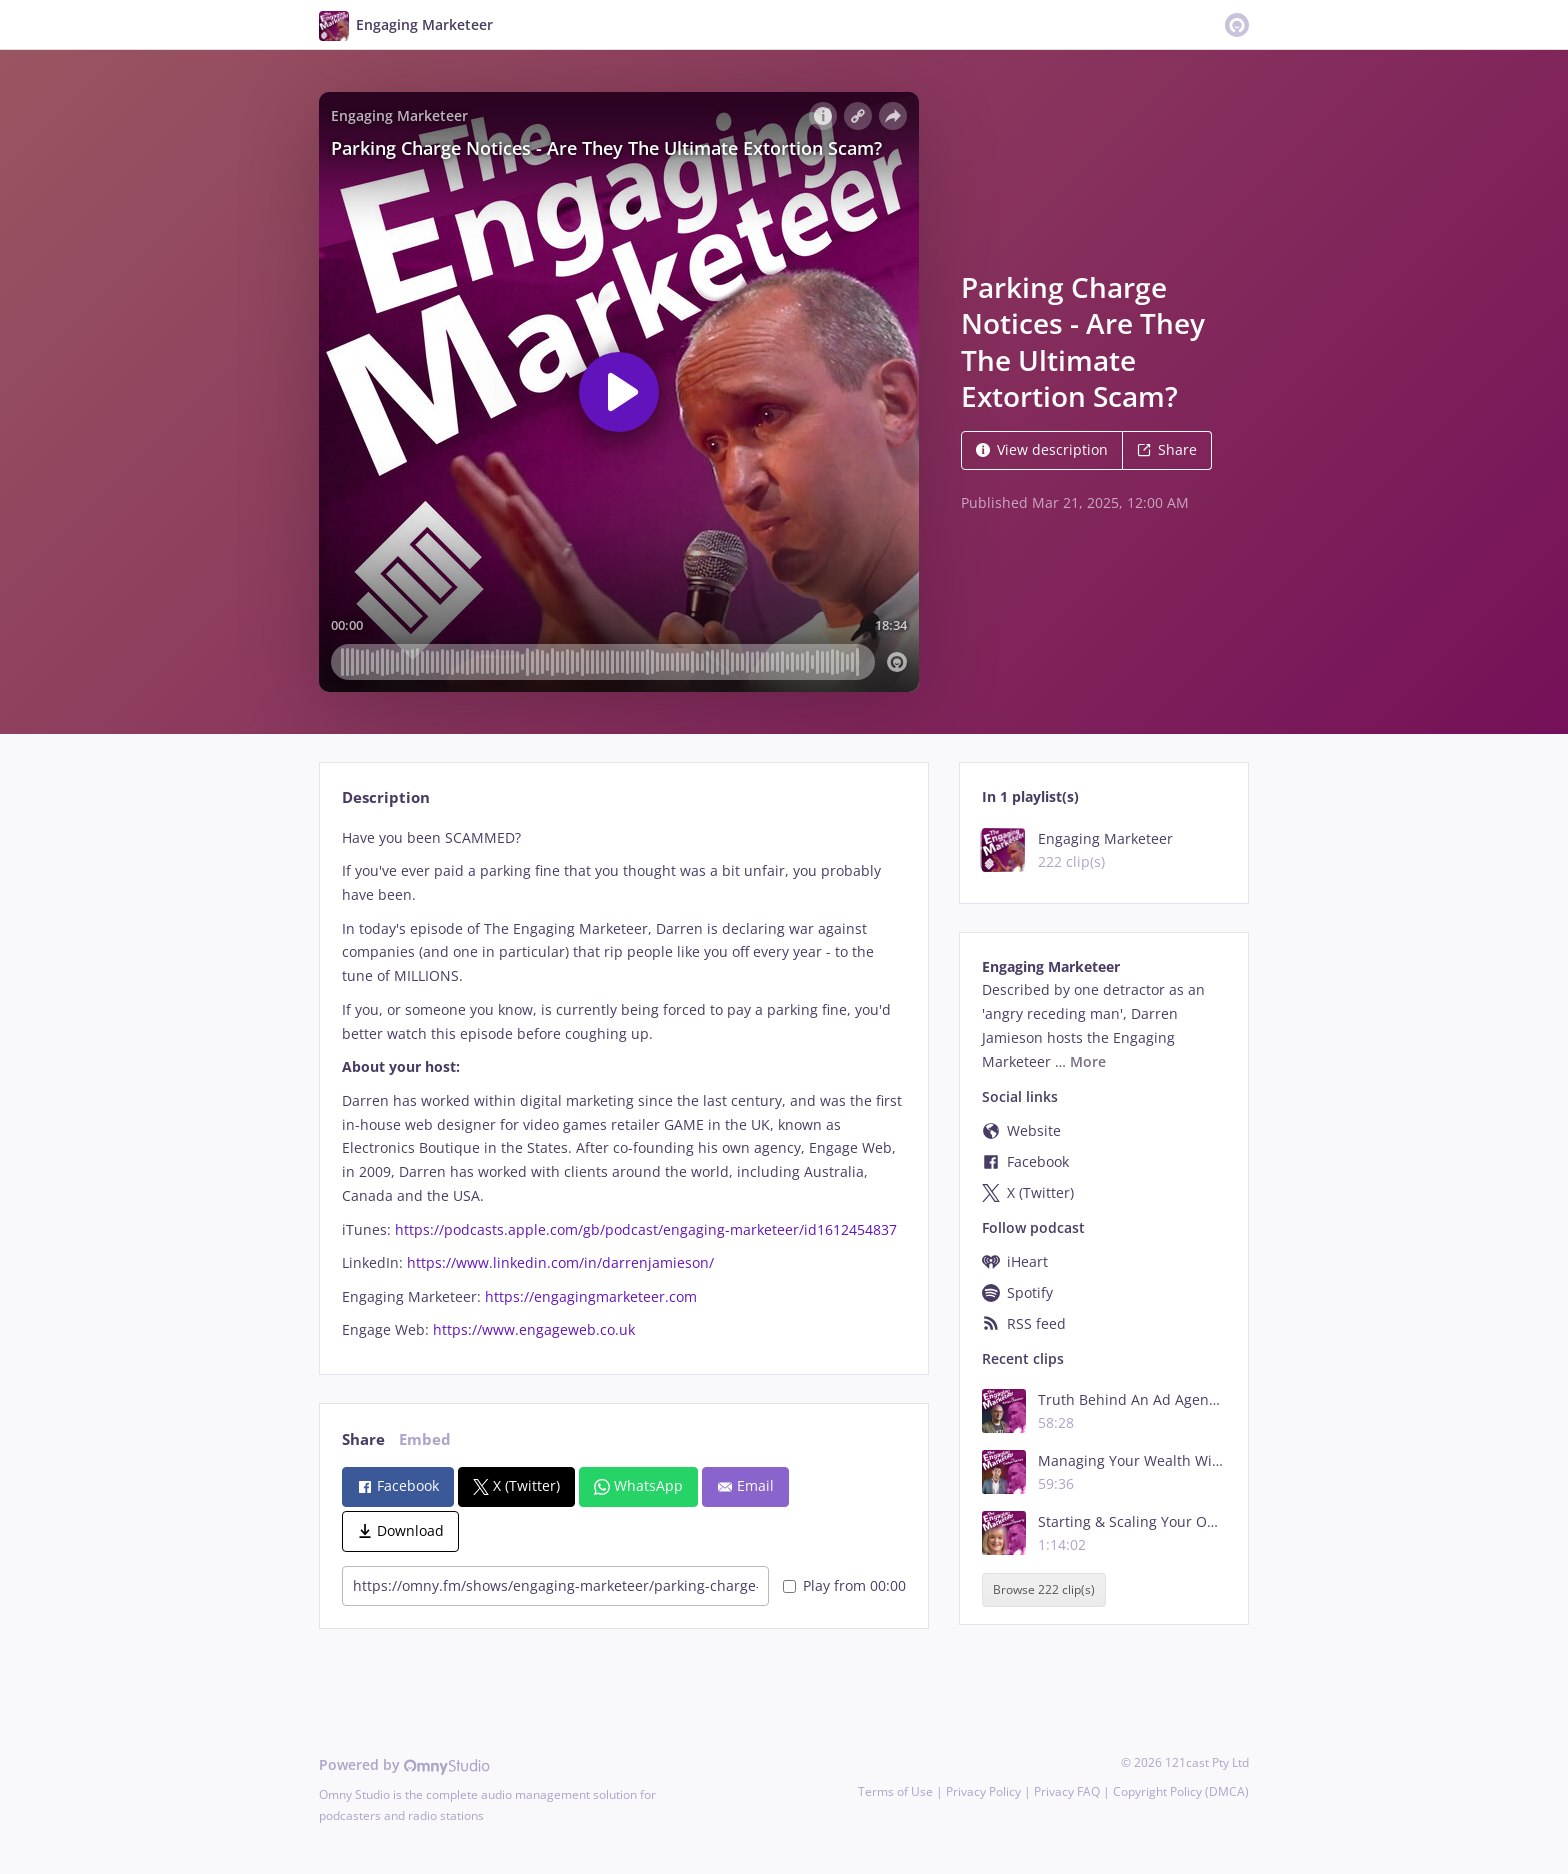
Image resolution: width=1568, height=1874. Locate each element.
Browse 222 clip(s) (1044, 1590)
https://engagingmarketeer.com (591, 1296)
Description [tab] (386, 797)
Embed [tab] (425, 1439)
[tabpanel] (623, 1084)
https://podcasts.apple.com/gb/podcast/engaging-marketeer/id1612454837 (646, 1229)
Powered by (404, 1764)
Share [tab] (363, 1439)
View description (1042, 449)
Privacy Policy (983, 1791)
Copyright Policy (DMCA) (1181, 1791)
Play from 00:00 (844, 1585)
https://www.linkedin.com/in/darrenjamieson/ (560, 1262)
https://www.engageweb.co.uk (534, 1329)
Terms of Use (895, 1791)
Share (1167, 449)
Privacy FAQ (1067, 1791)
